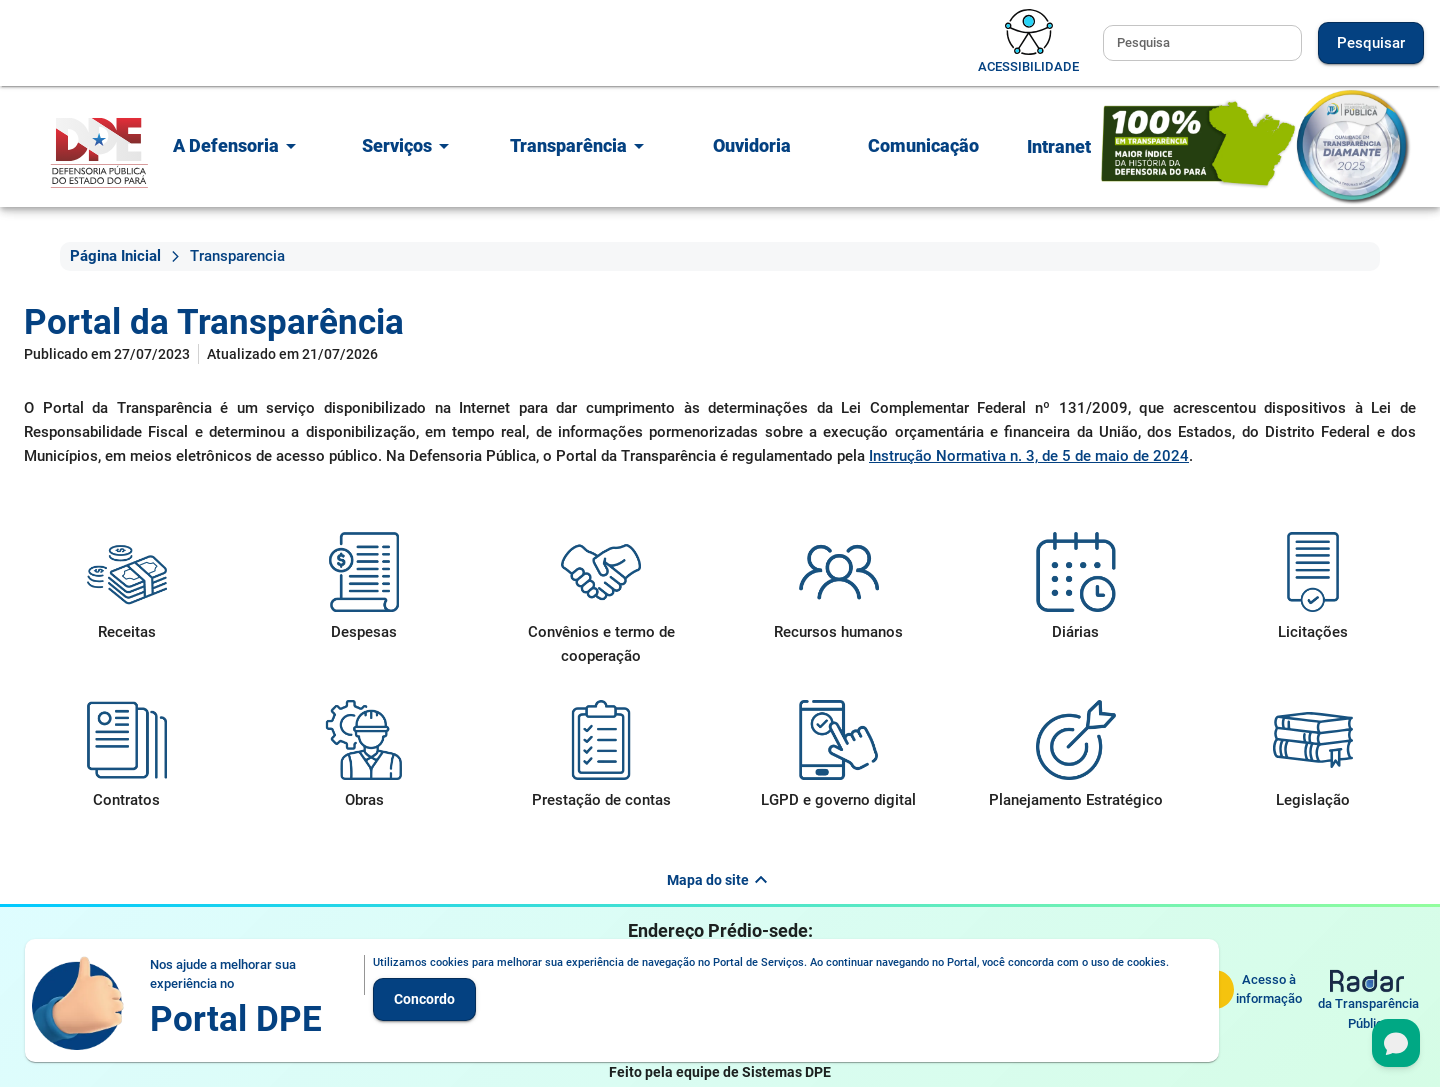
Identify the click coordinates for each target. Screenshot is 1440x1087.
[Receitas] (126, 588)
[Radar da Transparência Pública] (1368, 1001)
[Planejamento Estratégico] (1075, 756)
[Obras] (363, 756)
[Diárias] (1075, 588)
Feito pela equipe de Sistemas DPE (720, 1072)
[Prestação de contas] (601, 756)
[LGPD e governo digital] (838, 756)
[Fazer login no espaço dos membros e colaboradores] (1059, 148)
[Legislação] (1313, 756)
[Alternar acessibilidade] (1028, 43)
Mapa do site (720, 880)
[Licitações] (1313, 588)
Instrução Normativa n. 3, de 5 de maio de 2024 (1029, 456)
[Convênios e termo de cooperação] (601, 600)
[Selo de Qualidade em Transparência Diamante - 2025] (1256, 145)
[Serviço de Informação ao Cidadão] (1248, 989)
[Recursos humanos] (838, 588)
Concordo (424, 999)
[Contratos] (126, 756)
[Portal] (99, 152)
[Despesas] (363, 588)
